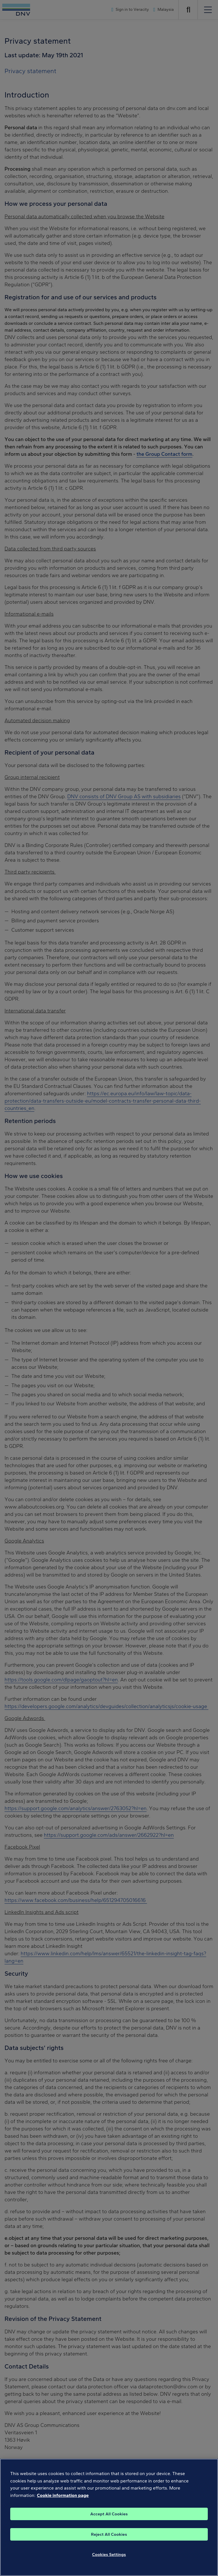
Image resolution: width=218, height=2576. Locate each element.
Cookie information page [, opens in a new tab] (63, 2500)
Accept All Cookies (109, 2519)
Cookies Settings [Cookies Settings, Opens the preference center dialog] (109, 2559)
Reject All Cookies (109, 2539)
